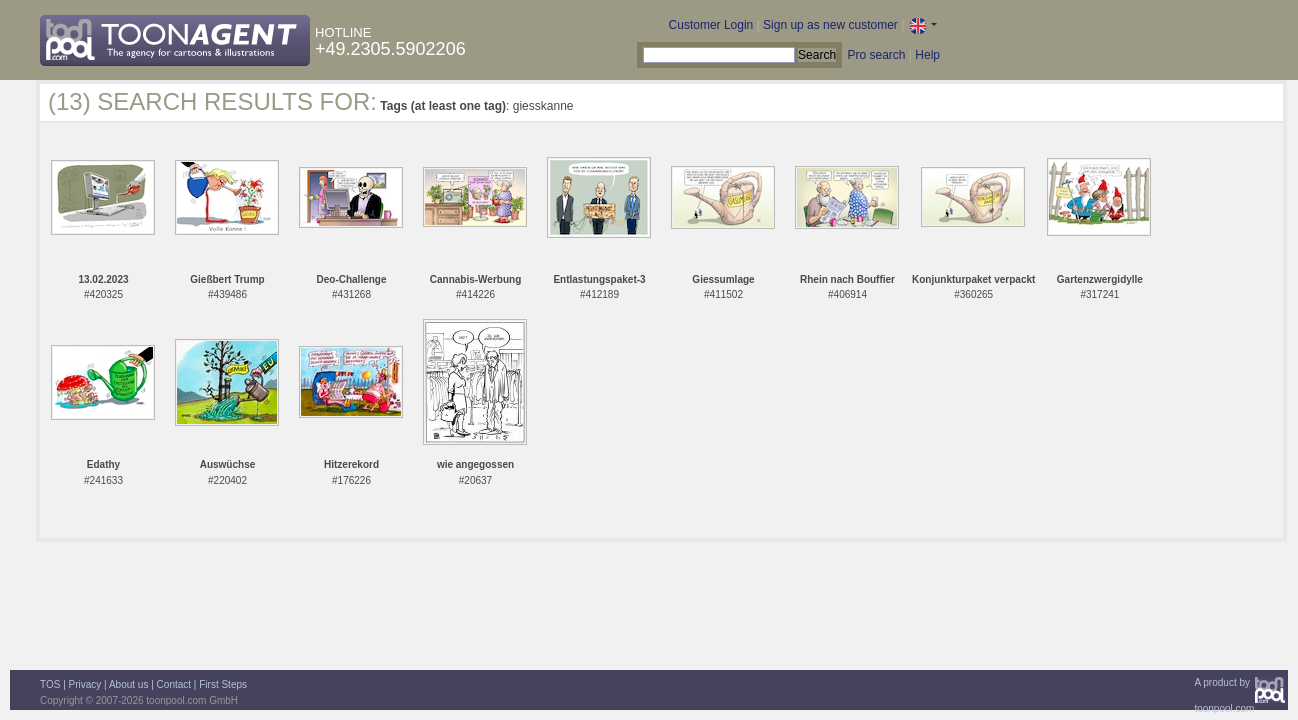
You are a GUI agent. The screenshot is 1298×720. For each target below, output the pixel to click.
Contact (174, 684)
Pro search (876, 55)
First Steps (223, 684)
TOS (50, 684)
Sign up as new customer (830, 25)
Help (927, 55)
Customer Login (711, 25)
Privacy (85, 684)
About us (128, 684)
